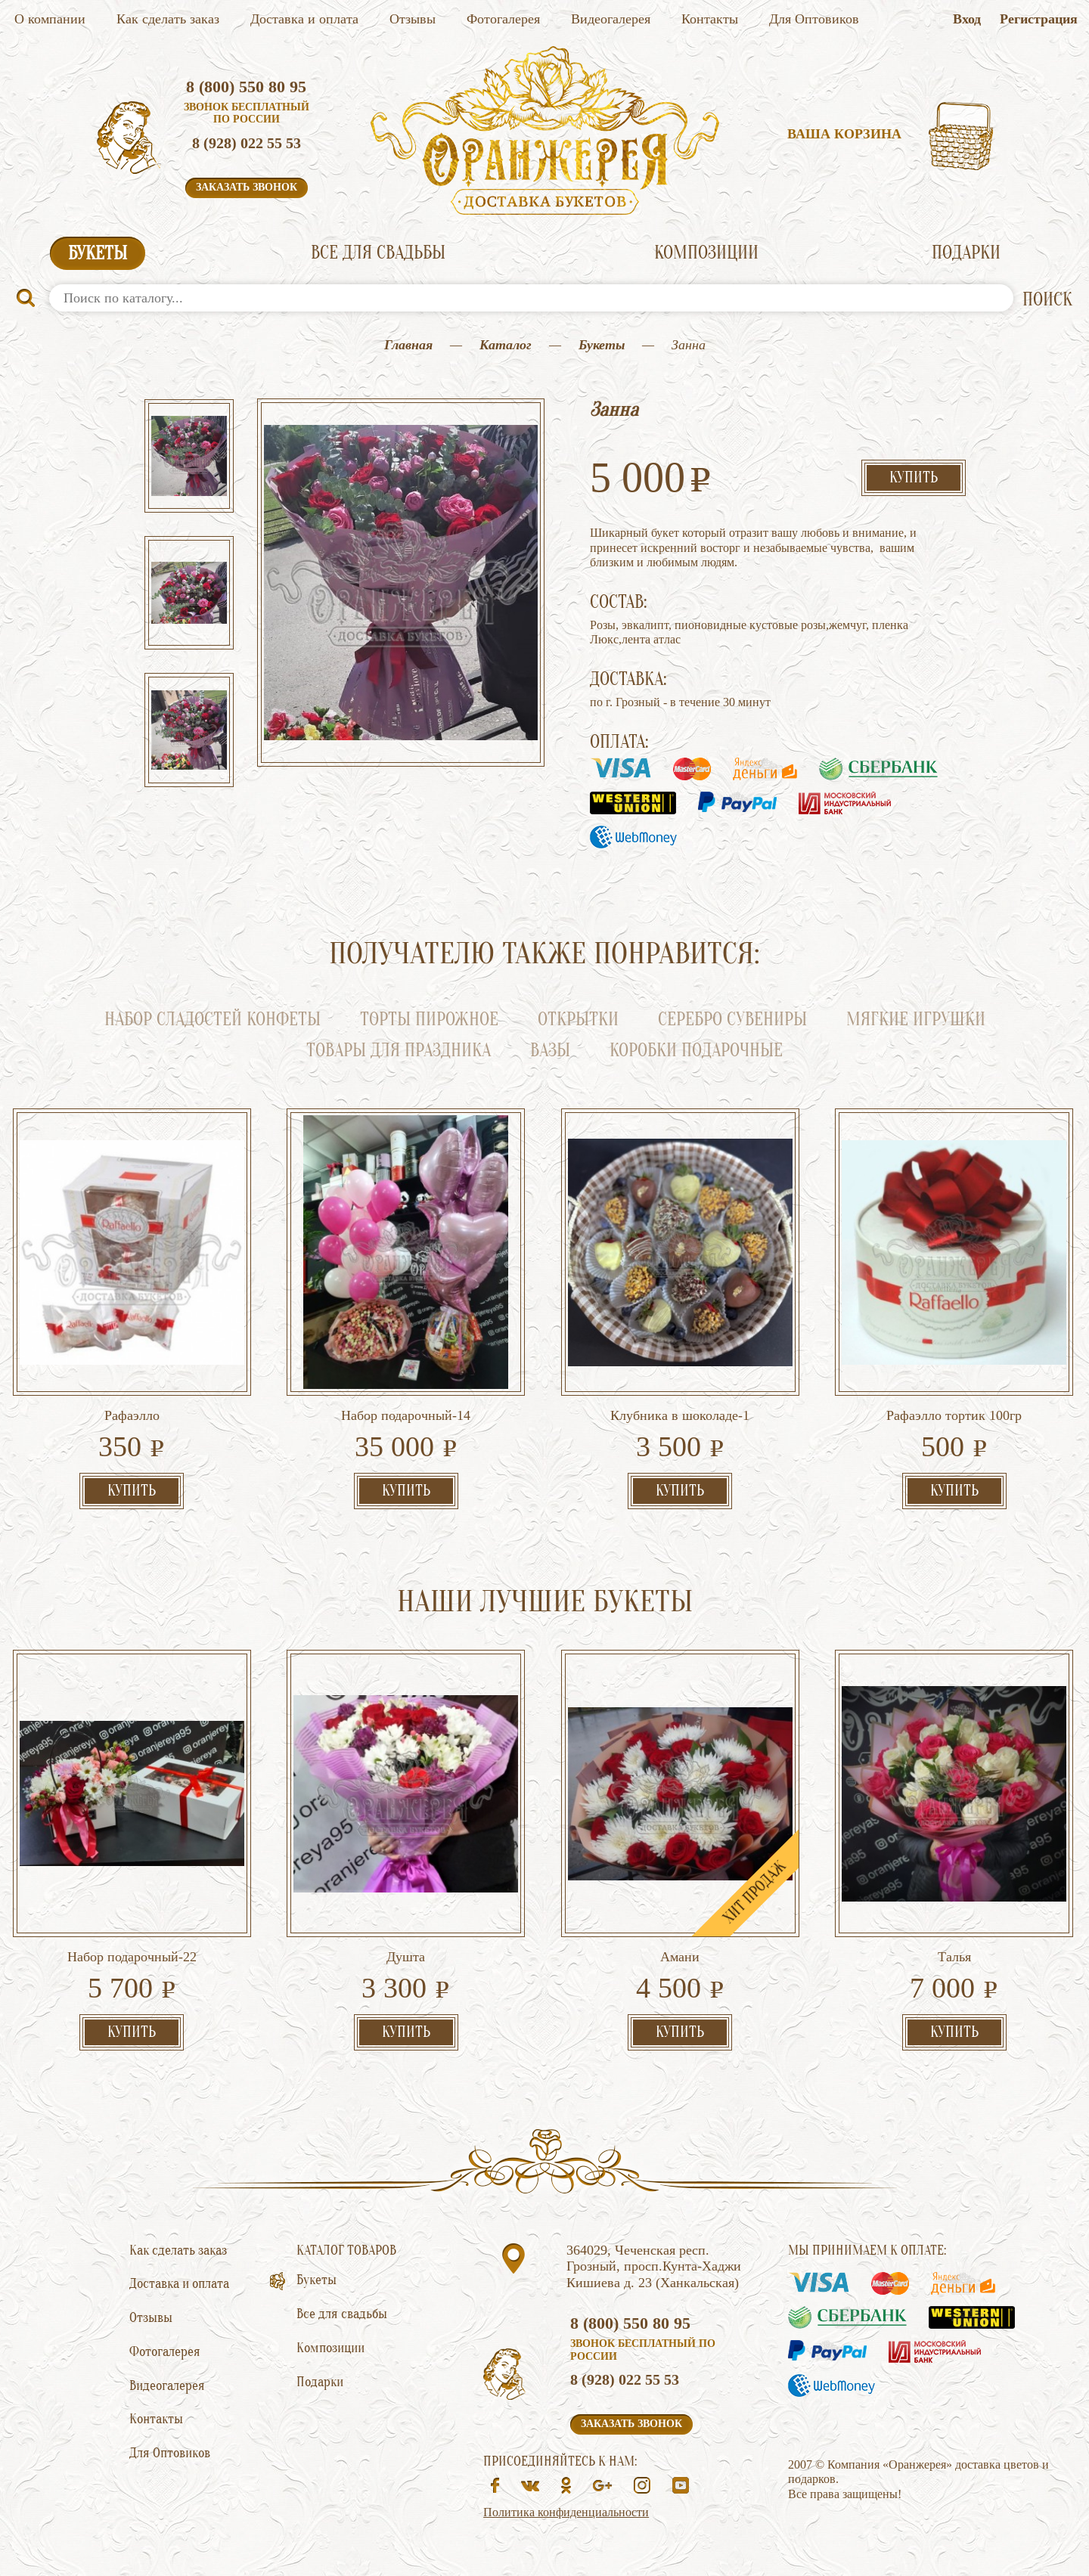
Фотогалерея (503, 18)
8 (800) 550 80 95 (246, 86)
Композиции (706, 253)
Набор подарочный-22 (132, 1956)
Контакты (709, 18)
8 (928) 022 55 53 (246, 143)
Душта (405, 1956)
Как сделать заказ (167, 18)
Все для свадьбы (378, 253)
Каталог (505, 344)
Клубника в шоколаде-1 (679, 1415)
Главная (408, 344)
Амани (680, 1956)
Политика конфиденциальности (566, 2512)
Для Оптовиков (814, 18)
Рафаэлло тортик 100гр (954, 1415)
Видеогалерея (610, 18)
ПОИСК (1047, 300)
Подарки (966, 253)
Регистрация (1039, 18)
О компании (49, 18)
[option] (189, 457)
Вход (967, 18)
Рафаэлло (132, 1415)
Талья (954, 1956)
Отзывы (412, 18)
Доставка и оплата (304, 18)
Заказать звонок (246, 187)
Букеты (97, 253)
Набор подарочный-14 (405, 1415)
